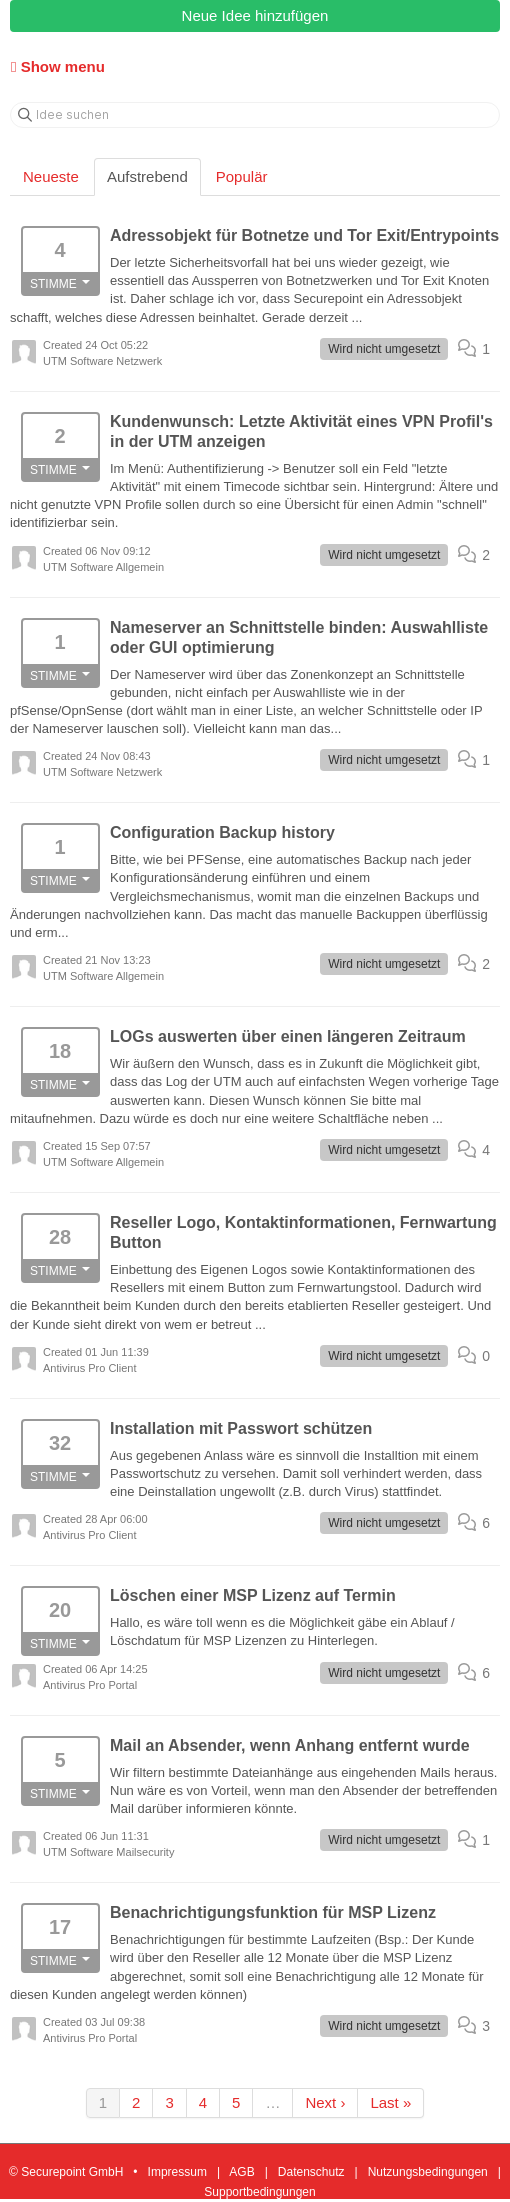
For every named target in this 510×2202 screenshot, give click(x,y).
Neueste (51, 176)
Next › (325, 2102)
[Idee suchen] (255, 115)
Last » (390, 2102)
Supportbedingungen (259, 2192)
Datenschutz (311, 2172)
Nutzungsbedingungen (428, 2172)
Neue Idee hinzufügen (255, 15)
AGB (241, 2172)
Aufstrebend (147, 176)
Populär (242, 176)
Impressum (177, 2172)
